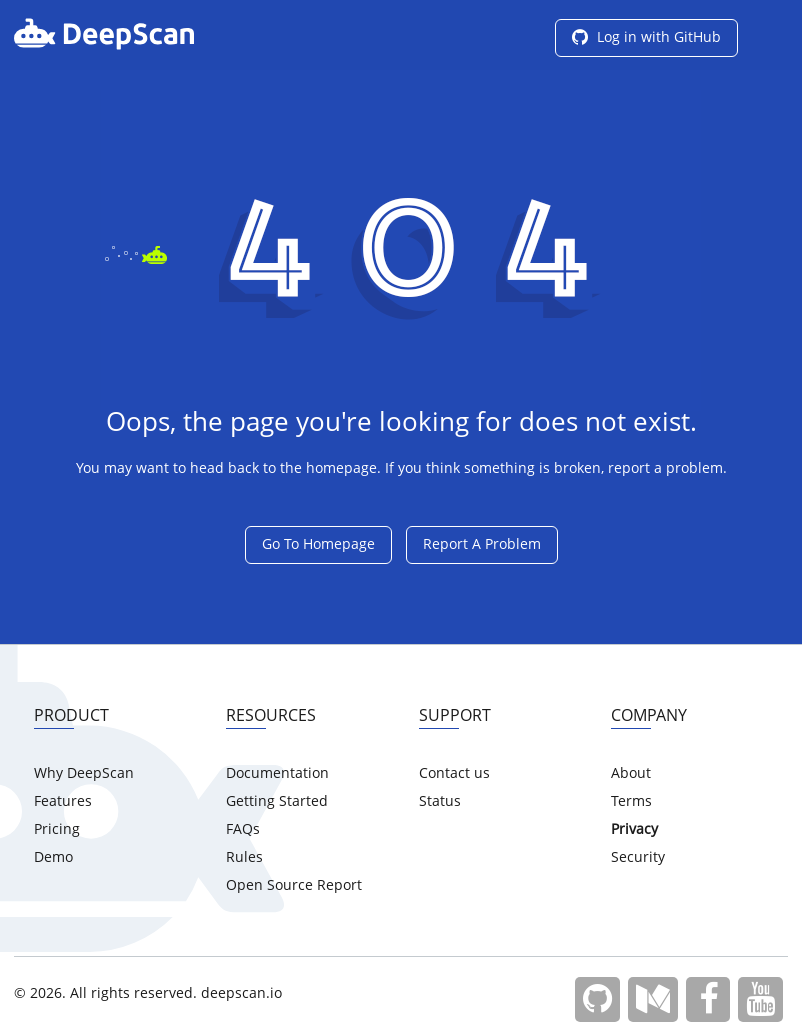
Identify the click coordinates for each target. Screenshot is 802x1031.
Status (440, 802)
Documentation (277, 774)
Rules (244, 858)
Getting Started (277, 802)
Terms (631, 802)
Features (63, 802)
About (631, 774)
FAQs (243, 830)
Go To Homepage (318, 545)
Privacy (634, 830)
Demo (53, 858)
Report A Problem (482, 545)
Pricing (57, 830)
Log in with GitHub (646, 38)
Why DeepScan (84, 774)
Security (638, 858)
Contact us (454, 774)
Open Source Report (294, 886)
